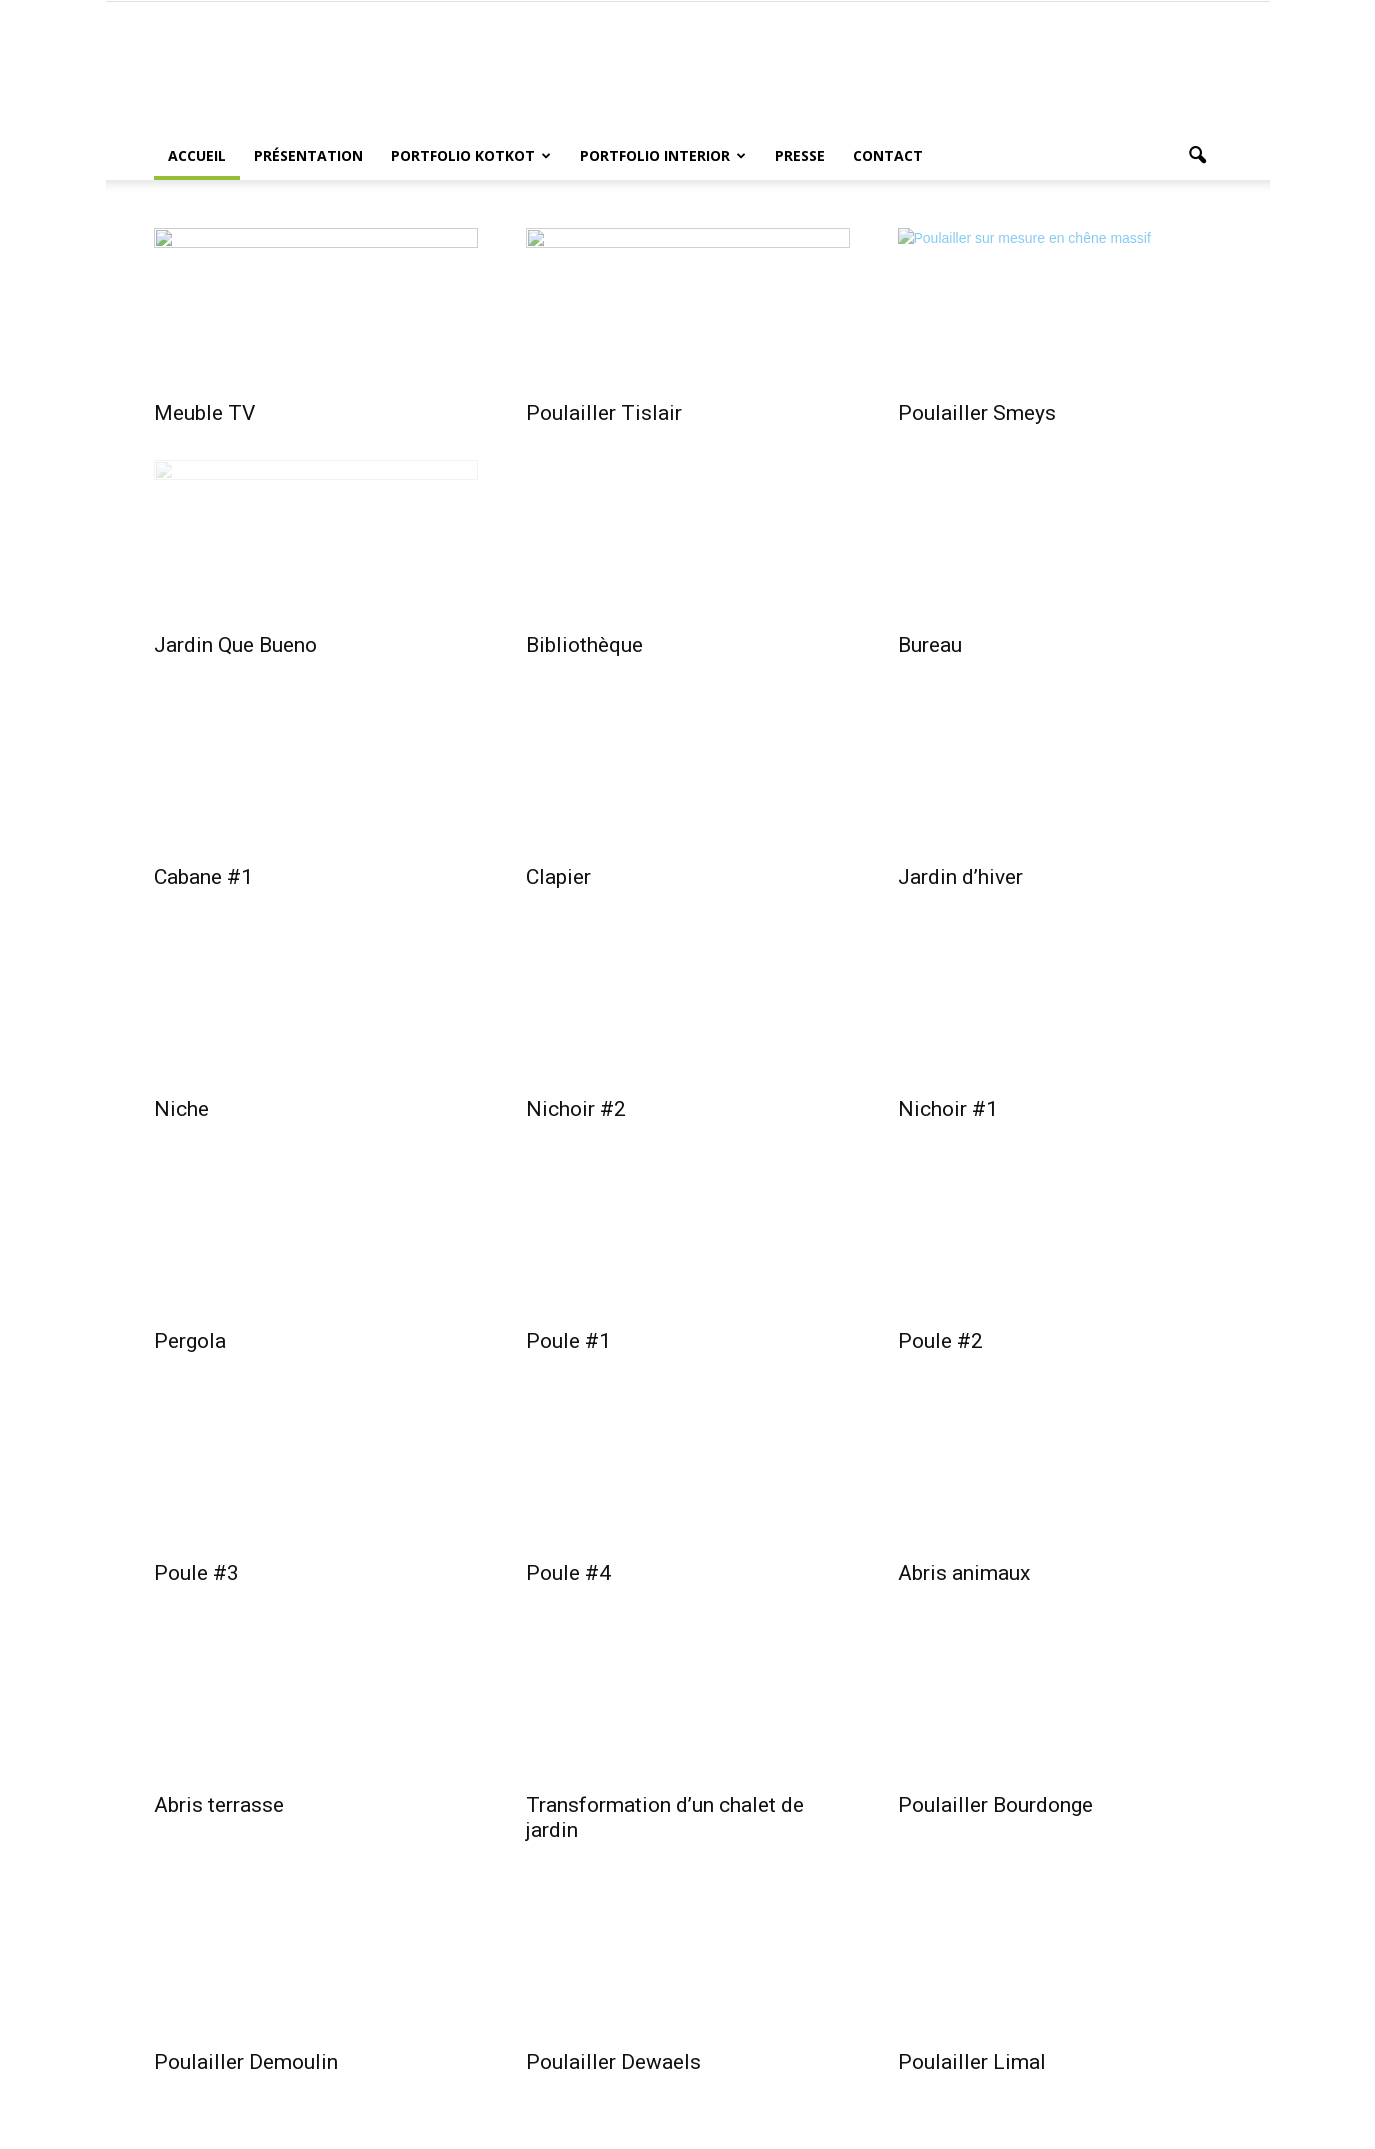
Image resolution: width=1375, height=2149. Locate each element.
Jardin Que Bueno (235, 645)
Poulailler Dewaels (613, 2062)
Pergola (190, 1341)
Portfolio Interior (663, 155)
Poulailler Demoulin (246, 2062)
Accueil (197, 155)
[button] (1198, 156)
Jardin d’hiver (960, 877)
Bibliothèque (584, 645)
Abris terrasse (219, 1805)
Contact (888, 155)
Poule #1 (568, 1341)
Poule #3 (196, 1573)
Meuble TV (204, 413)
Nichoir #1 (948, 1109)
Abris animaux (964, 1573)
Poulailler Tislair (604, 413)
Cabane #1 (203, 877)
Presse (800, 155)
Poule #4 (568, 1573)
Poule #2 (940, 1341)
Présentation (308, 155)
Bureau (930, 645)
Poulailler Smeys (977, 413)
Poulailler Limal (972, 2062)
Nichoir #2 (576, 1109)
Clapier (558, 877)
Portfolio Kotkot (471, 155)
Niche (181, 1109)
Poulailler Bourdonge (995, 1805)
